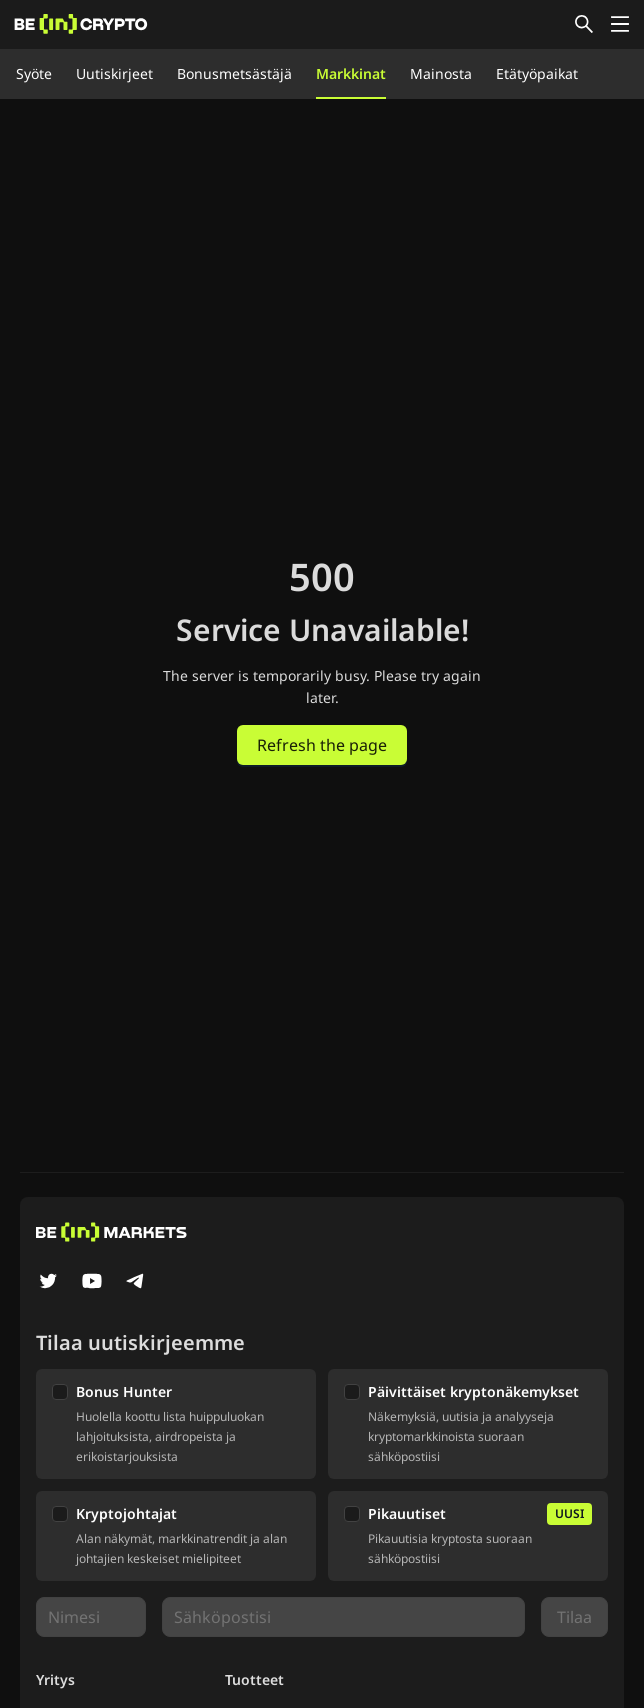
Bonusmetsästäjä (234, 73)
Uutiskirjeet (114, 73)
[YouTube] (92, 1283)
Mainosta (441, 73)
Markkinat (351, 73)
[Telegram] (136, 1283)
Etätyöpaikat (537, 73)
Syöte (34, 73)
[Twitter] (48, 1283)
